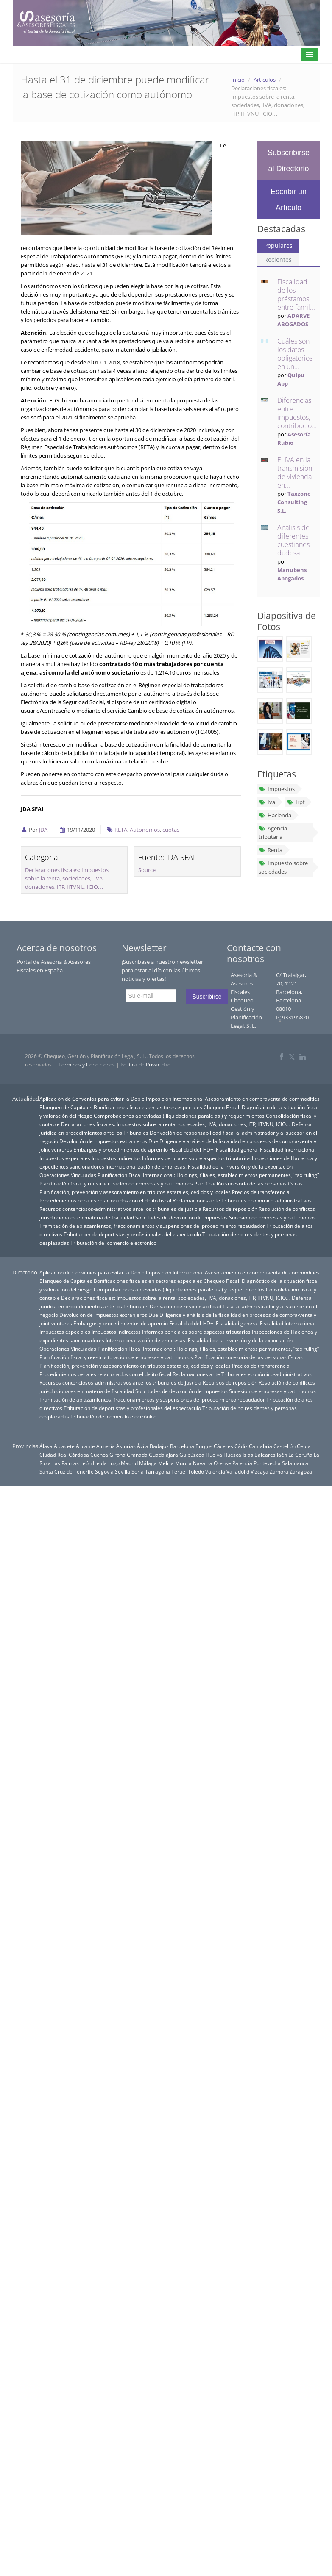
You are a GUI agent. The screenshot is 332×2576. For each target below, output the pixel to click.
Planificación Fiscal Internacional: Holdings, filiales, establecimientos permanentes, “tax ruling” (208, 1174)
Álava (46, 1446)
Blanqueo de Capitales (65, 1107)
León (86, 1463)
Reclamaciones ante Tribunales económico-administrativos (242, 1200)
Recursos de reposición (230, 1208)
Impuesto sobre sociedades (283, 867)
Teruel (179, 1471)
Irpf (295, 802)
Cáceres (223, 1446)
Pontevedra (267, 1463)
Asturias (126, 1446)
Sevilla (122, 1471)
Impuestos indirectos (116, 1158)
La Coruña (300, 1454)
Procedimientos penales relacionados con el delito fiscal (105, 1200)
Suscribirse (206, 996)
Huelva (214, 1454)
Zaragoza (301, 1471)
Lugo (114, 1463)
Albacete (64, 1446)
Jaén (282, 1454)
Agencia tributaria (273, 832)
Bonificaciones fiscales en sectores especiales (148, 1107)
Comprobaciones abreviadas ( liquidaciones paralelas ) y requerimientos (179, 1115)
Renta (270, 850)
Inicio (238, 79)
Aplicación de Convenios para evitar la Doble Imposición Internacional (121, 1098)
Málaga (148, 1463)
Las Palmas (65, 1463)
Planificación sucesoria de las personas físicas (248, 1183)
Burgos (203, 1446)
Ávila (142, 1446)
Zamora (279, 1471)
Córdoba (79, 1454)
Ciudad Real (53, 1454)
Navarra (202, 1463)
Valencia (215, 1471)
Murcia (183, 1463)
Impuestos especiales (64, 1158)
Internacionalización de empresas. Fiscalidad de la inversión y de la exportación (199, 1166)
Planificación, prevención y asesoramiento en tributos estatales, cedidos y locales (135, 1191)
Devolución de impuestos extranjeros (103, 1141)
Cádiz (241, 1446)
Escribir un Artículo (289, 199)
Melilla (166, 1463)
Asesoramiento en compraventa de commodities (262, 1098)
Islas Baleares (259, 1454)
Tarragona (157, 1471)
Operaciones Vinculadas (67, 1174)
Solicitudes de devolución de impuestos (181, 1217)
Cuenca (99, 1454)
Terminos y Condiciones (87, 1064)
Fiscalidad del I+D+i (192, 1149)
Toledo (196, 1471)
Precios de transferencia (261, 1191)
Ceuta (304, 1446)
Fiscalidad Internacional (287, 1149)
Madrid (129, 1463)
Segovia (104, 1471)
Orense (222, 1463)
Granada (137, 1454)
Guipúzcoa (191, 1454)
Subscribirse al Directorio (289, 160)
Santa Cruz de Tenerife (66, 1471)
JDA (43, 829)
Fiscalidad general (237, 1149)
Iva (267, 802)
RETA (120, 829)
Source (147, 870)
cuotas (170, 829)
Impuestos (277, 789)
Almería (105, 1446)
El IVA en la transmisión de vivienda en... (294, 472)
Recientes (278, 259)
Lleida (100, 1463)
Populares (278, 246)
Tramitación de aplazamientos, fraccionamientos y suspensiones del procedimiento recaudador (152, 1225)
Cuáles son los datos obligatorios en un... (294, 353)
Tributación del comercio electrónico (113, 1242)
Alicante (85, 1446)
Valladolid (237, 1471)
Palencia (242, 1463)
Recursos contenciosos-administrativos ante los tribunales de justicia (120, 1208)
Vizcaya (259, 1471)
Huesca (232, 1454)
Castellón (284, 1446)
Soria (137, 1471)
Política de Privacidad (145, 1064)
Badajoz (159, 1446)
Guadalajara (163, 1454)
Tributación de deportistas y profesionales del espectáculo (132, 1234)
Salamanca (295, 1463)
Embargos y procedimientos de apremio (120, 1149)
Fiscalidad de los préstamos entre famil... (296, 294)
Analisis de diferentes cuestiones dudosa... (293, 540)
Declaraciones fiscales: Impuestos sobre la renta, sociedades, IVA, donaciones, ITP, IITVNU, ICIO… (67, 878)
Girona (117, 1454)
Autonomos (145, 829)
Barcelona (182, 1446)
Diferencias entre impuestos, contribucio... (297, 413)
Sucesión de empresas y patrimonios (272, 1217)
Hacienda (275, 815)
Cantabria (260, 1446)
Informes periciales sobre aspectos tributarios (196, 1158)
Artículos (265, 79)
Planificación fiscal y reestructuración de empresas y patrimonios (116, 1183)
